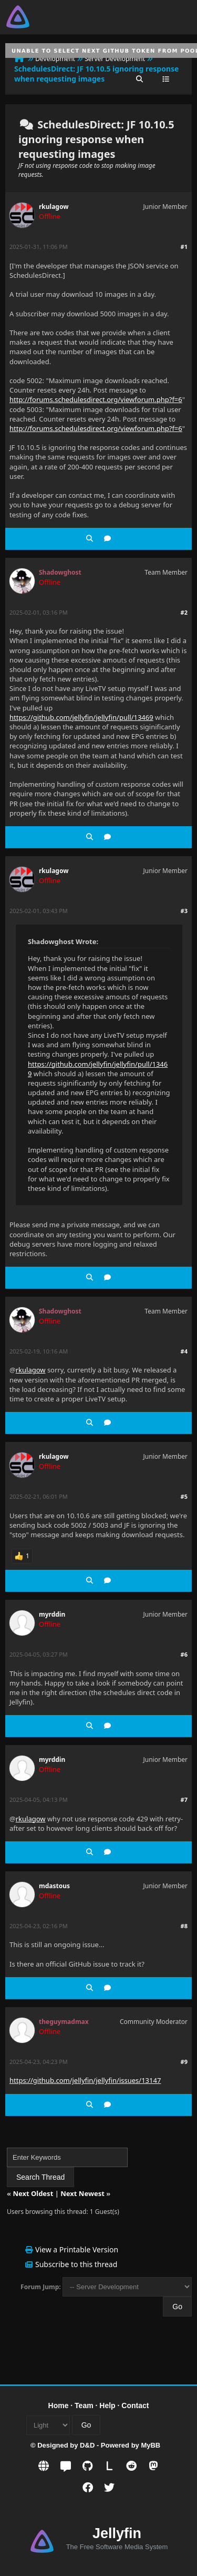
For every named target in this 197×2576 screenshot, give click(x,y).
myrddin (52, 1614)
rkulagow (54, 206)
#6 (184, 1654)
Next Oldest (33, 2193)
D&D (87, 2445)
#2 (184, 612)
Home (58, 2405)
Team (84, 2405)
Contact (135, 2405)
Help (107, 2405)
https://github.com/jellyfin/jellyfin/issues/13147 (85, 2080)
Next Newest (82, 2193)
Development (55, 58)
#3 (184, 911)
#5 (184, 1496)
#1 (184, 246)
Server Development (115, 58)
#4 (184, 1351)
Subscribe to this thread (76, 2264)
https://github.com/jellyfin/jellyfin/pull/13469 (81, 717)
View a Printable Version (76, 2249)
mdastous (54, 1885)
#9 (184, 2062)
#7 (184, 1799)
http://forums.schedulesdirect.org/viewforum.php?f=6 (95, 399)
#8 (184, 1926)
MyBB (150, 2445)
